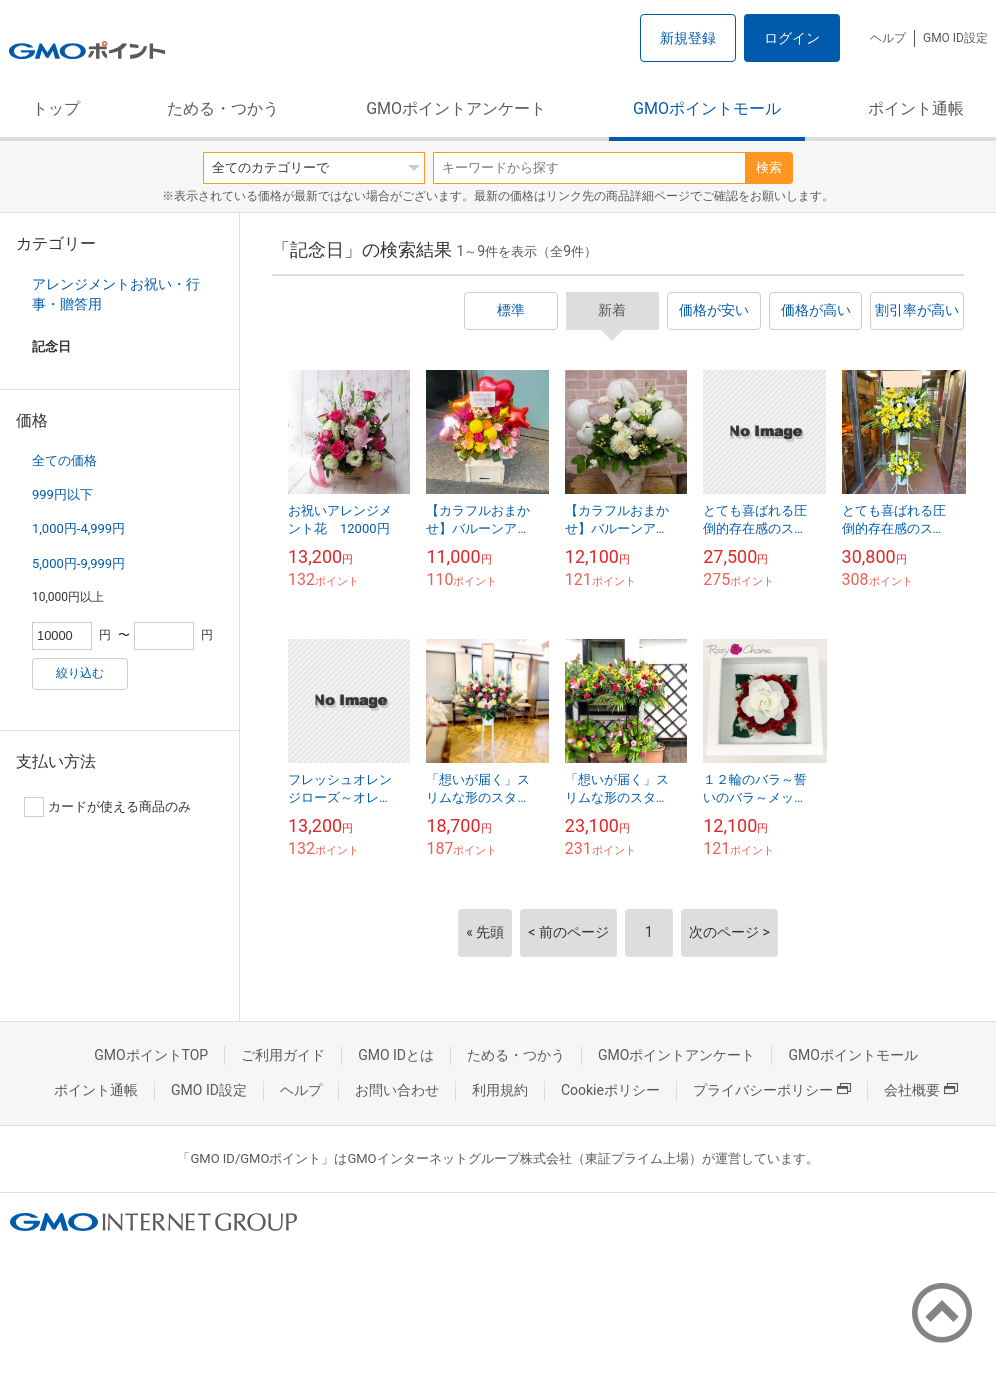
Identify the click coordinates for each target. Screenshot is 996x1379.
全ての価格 (64, 460)
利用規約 (500, 1090)
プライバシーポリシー (772, 1090)
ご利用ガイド (283, 1055)
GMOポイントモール (707, 108)
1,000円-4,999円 (78, 528)
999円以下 (62, 494)
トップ (56, 108)
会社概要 (921, 1090)
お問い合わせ (397, 1090)
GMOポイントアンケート (456, 108)
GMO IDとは (396, 1055)
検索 (769, 167)
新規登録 (688, 38)
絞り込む (80, 673)
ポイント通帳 (916, 108)
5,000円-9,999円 (78, 563)
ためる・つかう (223, 108)
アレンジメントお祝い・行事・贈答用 (116, 294)
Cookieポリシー (610, 1090)
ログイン (792, 38)
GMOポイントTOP (151, 1055)
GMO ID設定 (955, 38)
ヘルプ (888, 38)
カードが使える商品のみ (107, 807)
